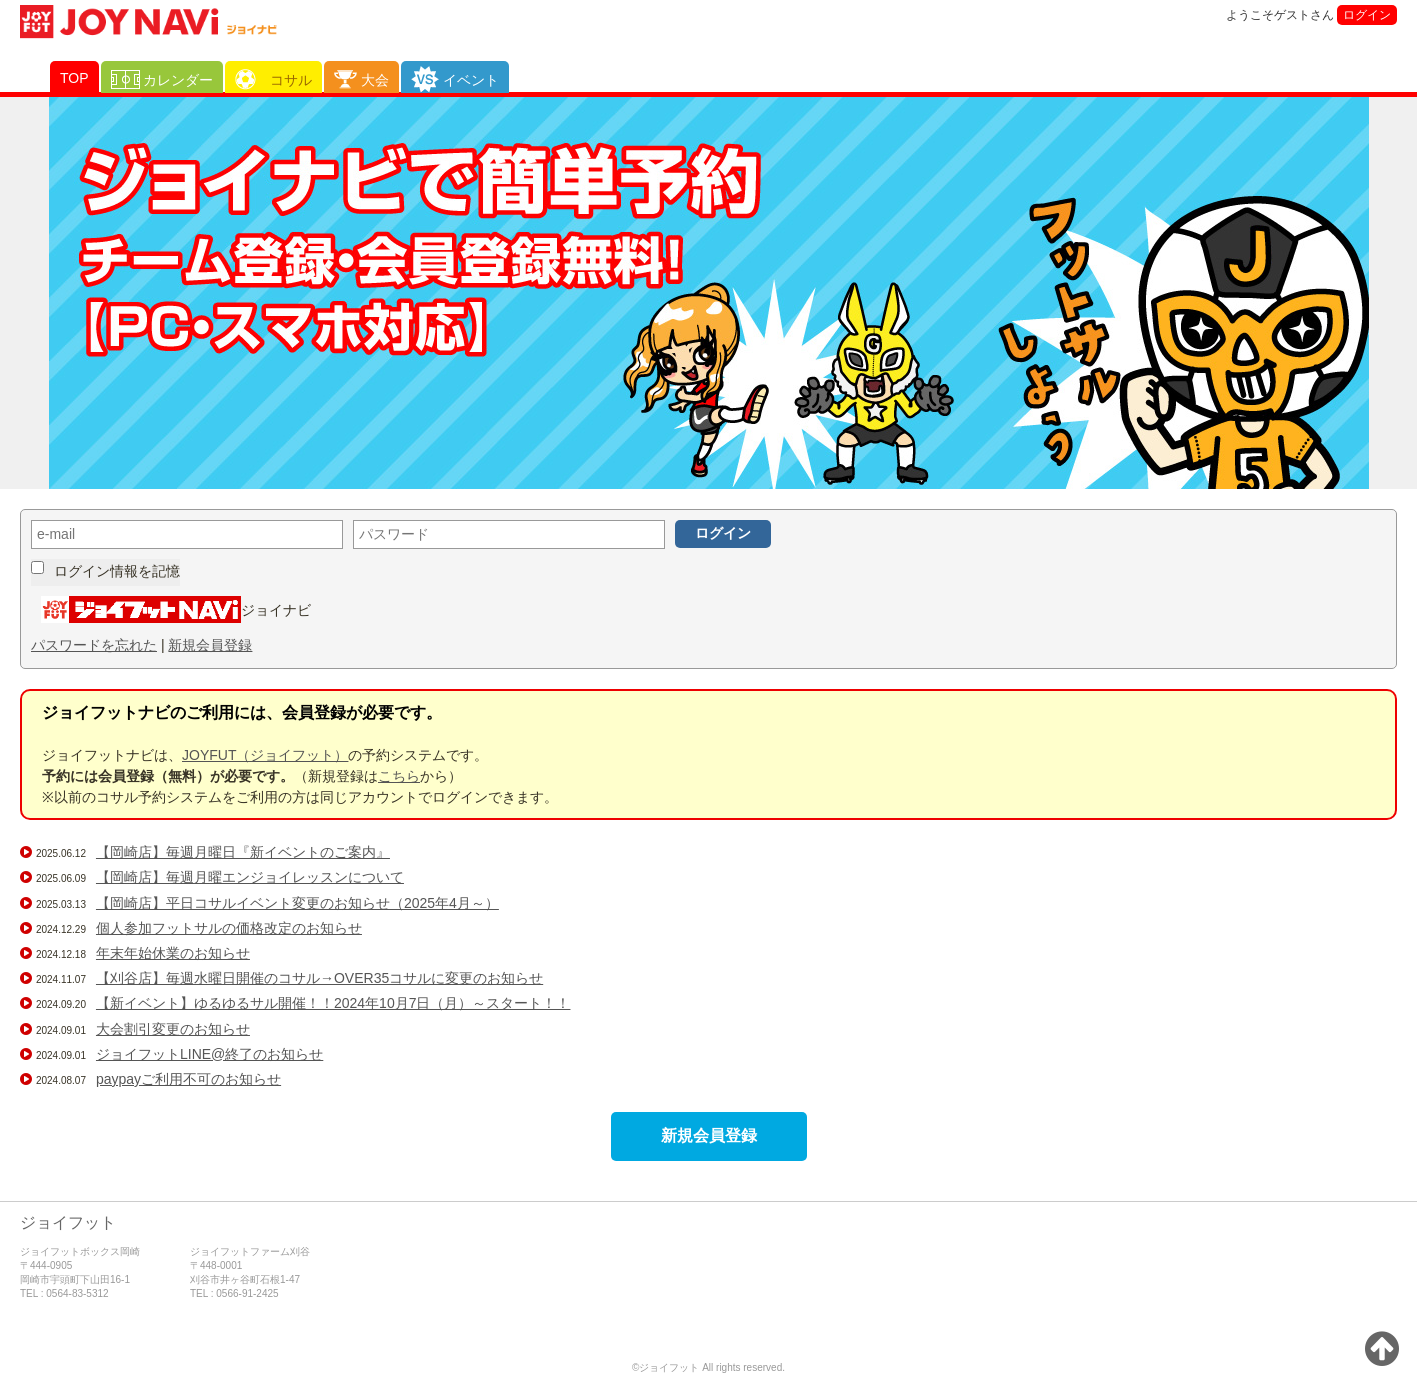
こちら (399, 776)
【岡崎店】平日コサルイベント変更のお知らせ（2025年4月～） (297, 903)
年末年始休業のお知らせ (173, 953)
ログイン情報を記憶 (117, 571)
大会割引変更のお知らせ (173, 1029)
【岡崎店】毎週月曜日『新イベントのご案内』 (243, 852)
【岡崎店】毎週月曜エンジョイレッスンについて (250, 877)
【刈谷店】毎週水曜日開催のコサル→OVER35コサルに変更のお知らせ (319, 978)
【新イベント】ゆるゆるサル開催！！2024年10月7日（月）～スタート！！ (333, 1003)
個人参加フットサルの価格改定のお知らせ (229, 928)
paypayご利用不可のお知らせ (188, 1079)
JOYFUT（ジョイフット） (265, 755)
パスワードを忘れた (94, 645)
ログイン (1367, 15)
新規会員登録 (210, 645)
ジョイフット (68, 1222)
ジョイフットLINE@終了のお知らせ (209, 1054)
